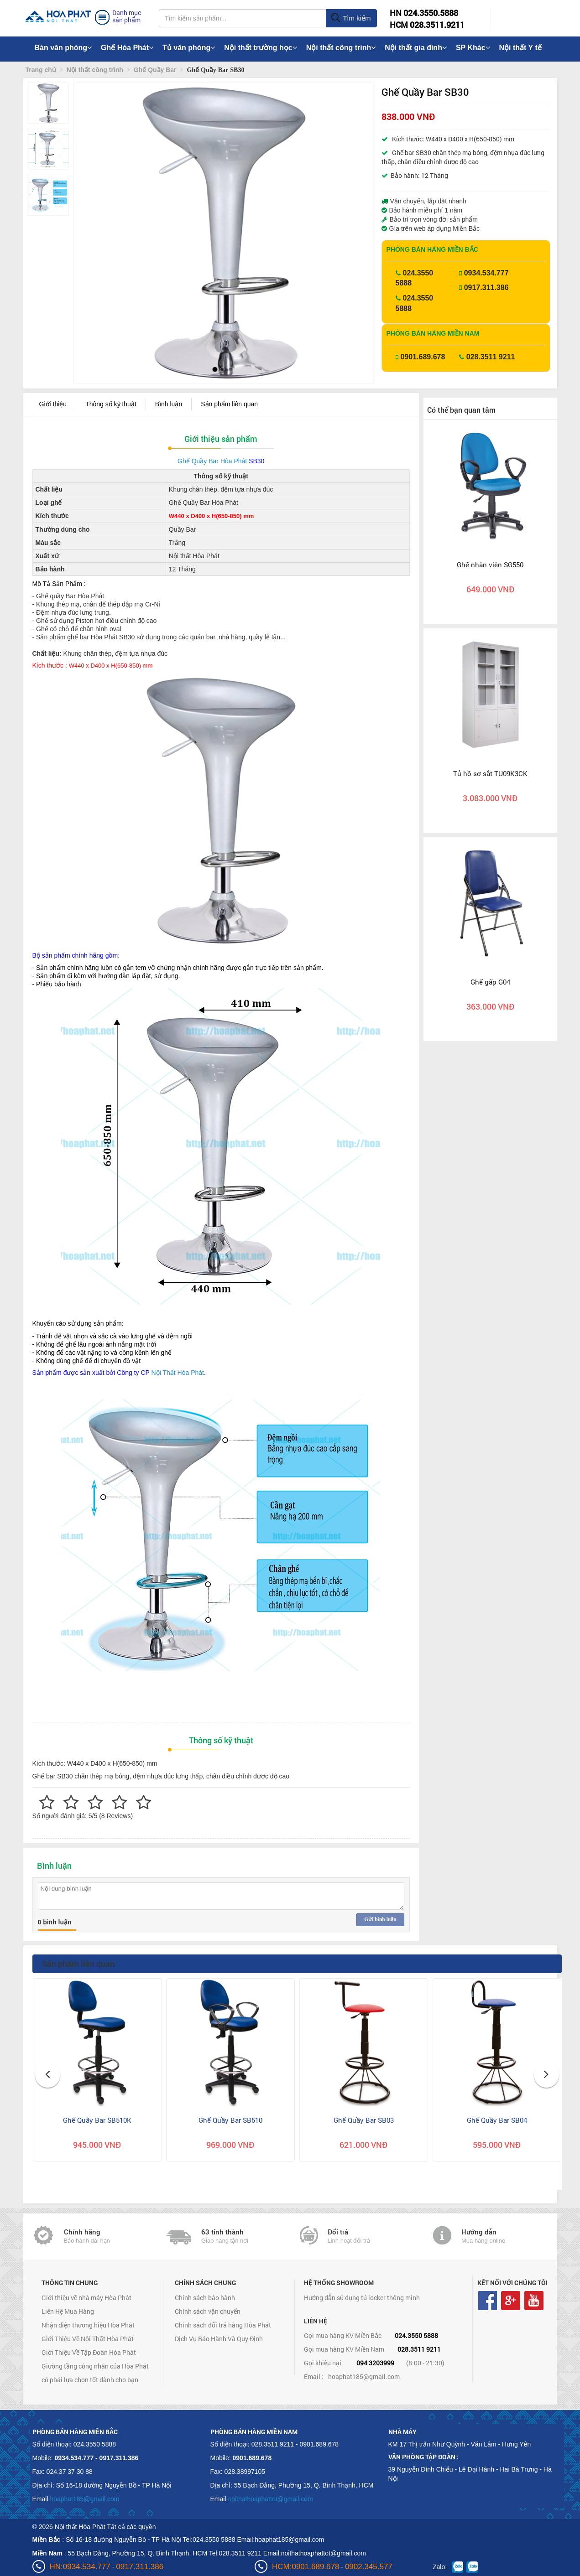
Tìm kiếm (351, 18)
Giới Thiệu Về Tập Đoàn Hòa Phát (89, 2352)
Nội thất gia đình (416, 48)
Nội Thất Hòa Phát (178, 1372)
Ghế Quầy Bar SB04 (497, 2120)
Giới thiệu (53, 404)
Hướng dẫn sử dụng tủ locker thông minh (362, 2297)
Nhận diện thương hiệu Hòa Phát (88, 2325)
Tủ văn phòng (188, 48)
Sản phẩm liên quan (229, 404)
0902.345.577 (368, 2566)
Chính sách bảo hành (205, 2297)
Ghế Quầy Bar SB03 (364, 2120)
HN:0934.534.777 (80, 2566)
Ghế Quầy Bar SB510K (97, 2120)
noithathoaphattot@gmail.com (270, 2499)
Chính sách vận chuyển (207, 2311)
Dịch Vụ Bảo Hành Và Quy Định (219, 2338)
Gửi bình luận (380, 1919)
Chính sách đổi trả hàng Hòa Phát (223, 2325)
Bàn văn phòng (63, 48)
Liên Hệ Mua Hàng (68, 2311)
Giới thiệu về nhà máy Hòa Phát (86, 2297)
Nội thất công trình (341, 48)
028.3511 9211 (490, 357)
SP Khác (473, 48)
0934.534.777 (486, 273)
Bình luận (168, 404)
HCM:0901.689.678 (305, 2566)
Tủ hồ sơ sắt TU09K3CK (490, 773)
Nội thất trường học (260, 48)
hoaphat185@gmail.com (364, 2376)
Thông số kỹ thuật (110, 404)
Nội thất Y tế (520, 48)
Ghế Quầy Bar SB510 (230, 2120)
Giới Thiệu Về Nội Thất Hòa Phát (88, 2338)
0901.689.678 (423, 357)
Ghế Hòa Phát (127, 48)
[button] (88, 215)
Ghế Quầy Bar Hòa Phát (212, 461)
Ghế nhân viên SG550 (490, 564)
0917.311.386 (486, 287)
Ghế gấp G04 (490, 981)
